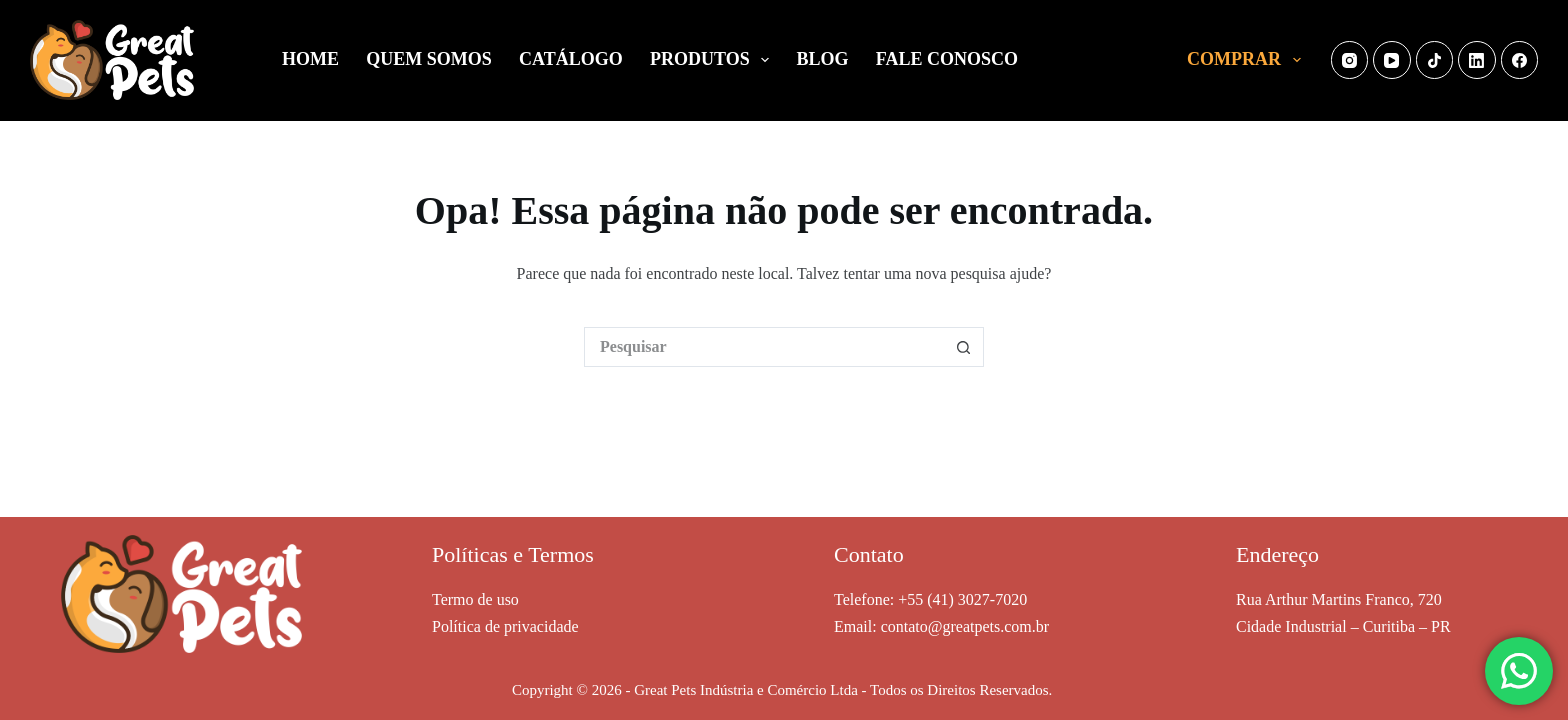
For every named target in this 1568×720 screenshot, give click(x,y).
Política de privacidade (505, 626)
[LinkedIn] (1477, 60)
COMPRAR (1248, 60)
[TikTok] (1435, 60)
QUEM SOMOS (429, 59)
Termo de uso (475, 599)
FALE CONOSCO (947, 59)
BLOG (823, 59)
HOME (310, 59)
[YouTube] (1392, 60)
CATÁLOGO (571, 59)
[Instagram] (1350, 60)
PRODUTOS (713, 60)
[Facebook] (1520, 60)
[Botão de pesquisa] (964, 347)
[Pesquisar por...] (764, 347)
